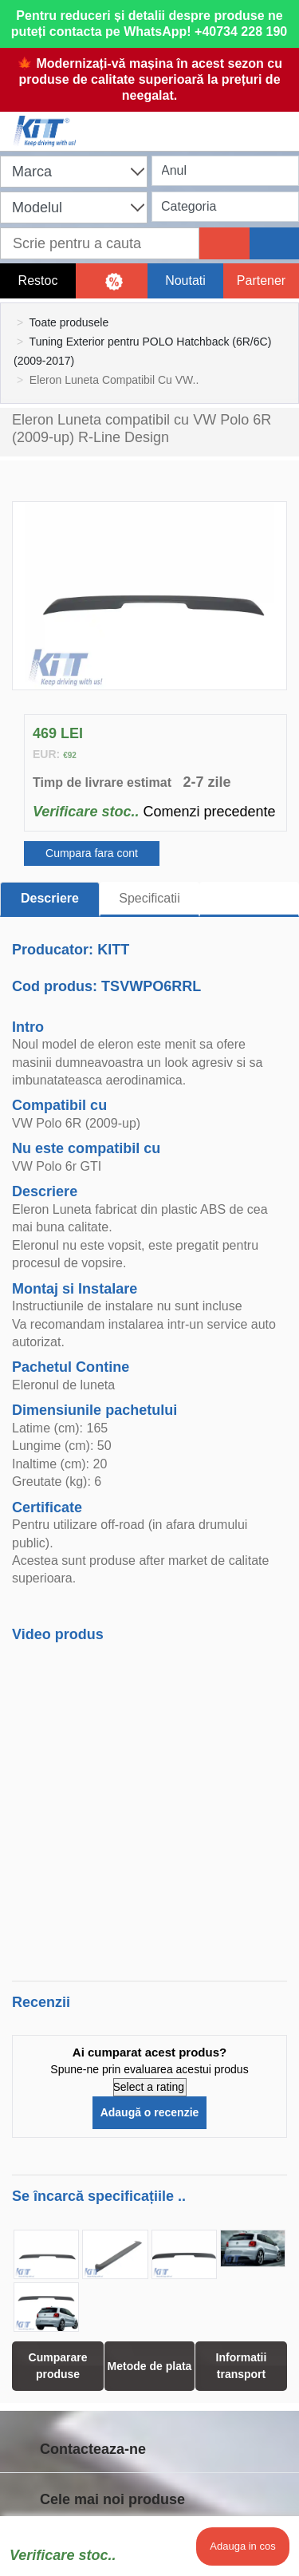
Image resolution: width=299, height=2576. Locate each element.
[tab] (249, 899)
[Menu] (279, 121)
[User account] (213, 121)
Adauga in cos (242, 2546)
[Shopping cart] (146, 121)
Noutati (185, 280)
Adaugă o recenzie (149, 2112)
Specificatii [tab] (149, 898)
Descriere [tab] (50, 898)
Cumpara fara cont (91, 853)
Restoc (38, 280)
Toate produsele (69, 322)
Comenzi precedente (209, 812)
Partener (261, 280)
